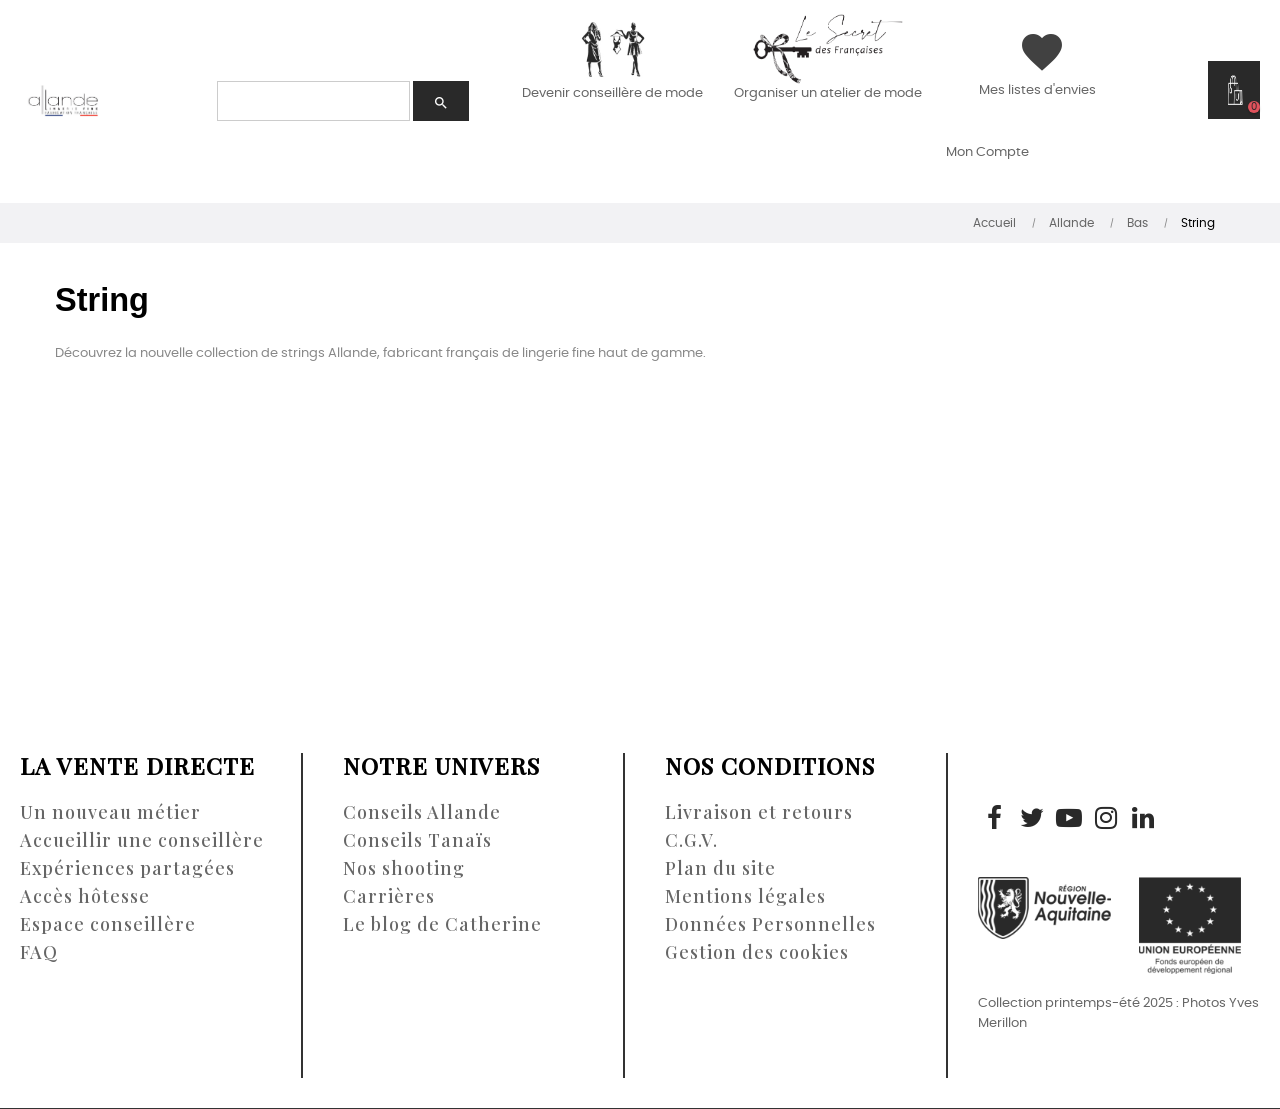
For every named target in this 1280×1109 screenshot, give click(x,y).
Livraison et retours (759, 812)
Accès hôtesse (85, 896)
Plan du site (720, 868)
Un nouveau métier (110, 812)
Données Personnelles (770, 924)
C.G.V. (691, 840)
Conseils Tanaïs (417, 840)
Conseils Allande (422, 812)
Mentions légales (745, 896)
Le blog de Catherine (442, 924)
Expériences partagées (127, 868)
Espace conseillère (108, 924)
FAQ (39, 952)
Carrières (389, 896)
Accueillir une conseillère (142, 840)
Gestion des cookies (757, 952)
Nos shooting (404, 868)
